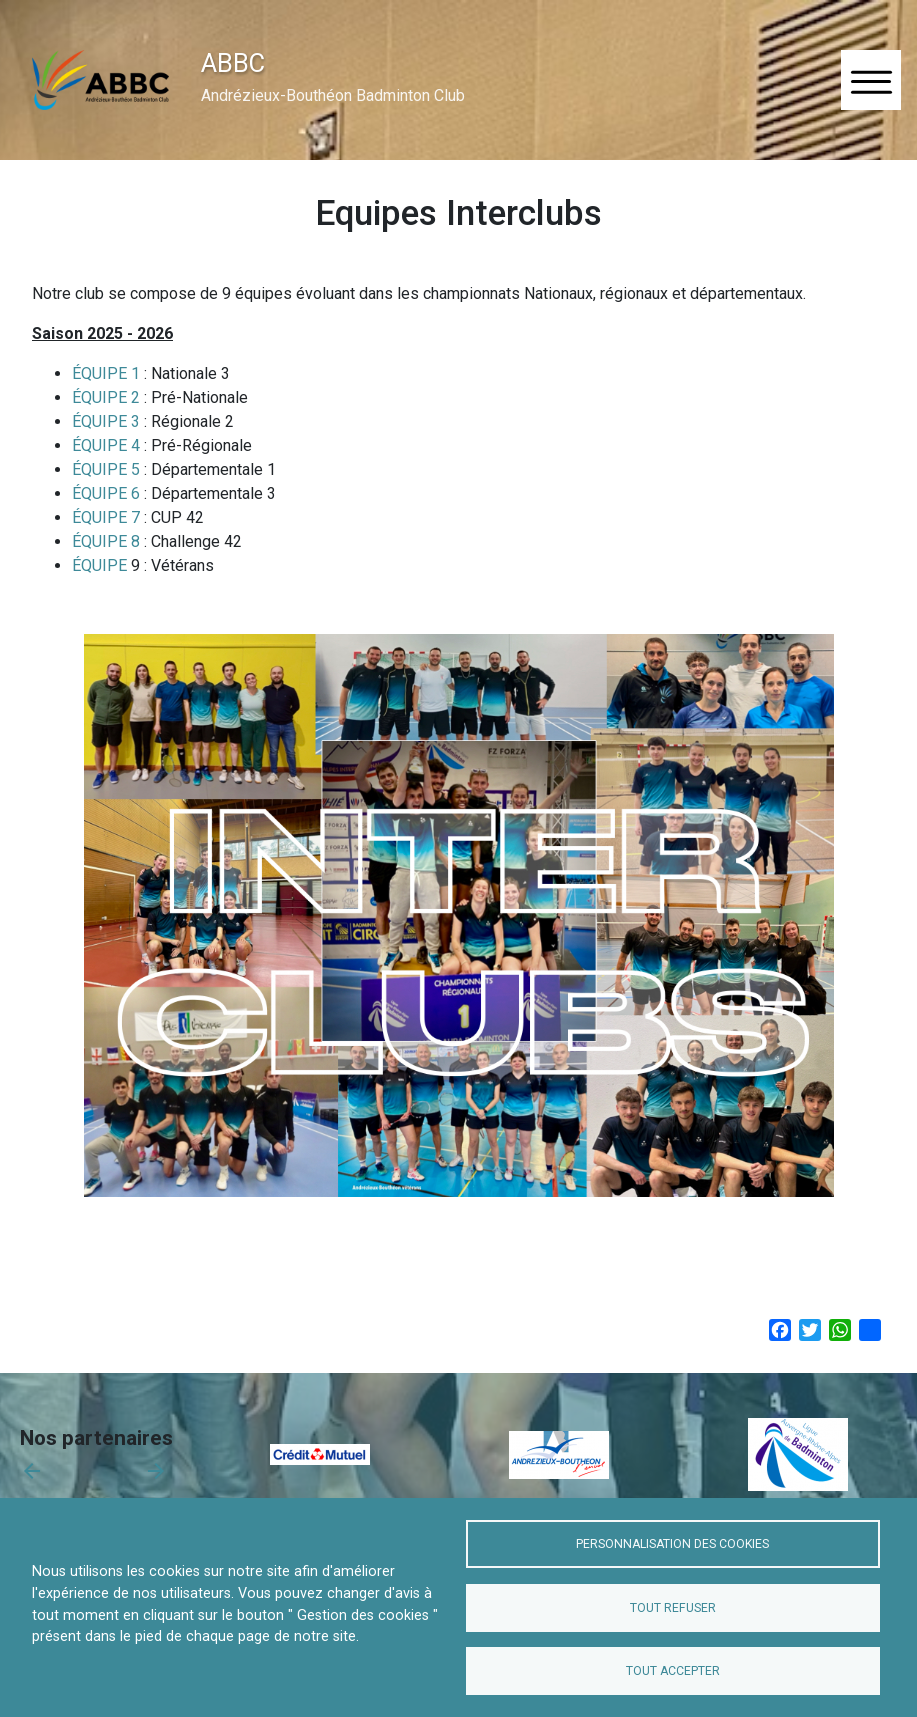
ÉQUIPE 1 (106, 373)
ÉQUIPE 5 (106, 469)
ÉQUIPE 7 (106, 517)
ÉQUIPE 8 (106, 541)
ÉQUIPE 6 (106, 493)
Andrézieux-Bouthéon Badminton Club (333, 95)
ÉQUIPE (101, 565)
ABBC (233, 63)
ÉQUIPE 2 (106, 397)
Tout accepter (673, 1671)
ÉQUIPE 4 (106, 445)
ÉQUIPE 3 (106, 421)
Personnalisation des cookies (672, 1544)
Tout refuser (673, 1608)
